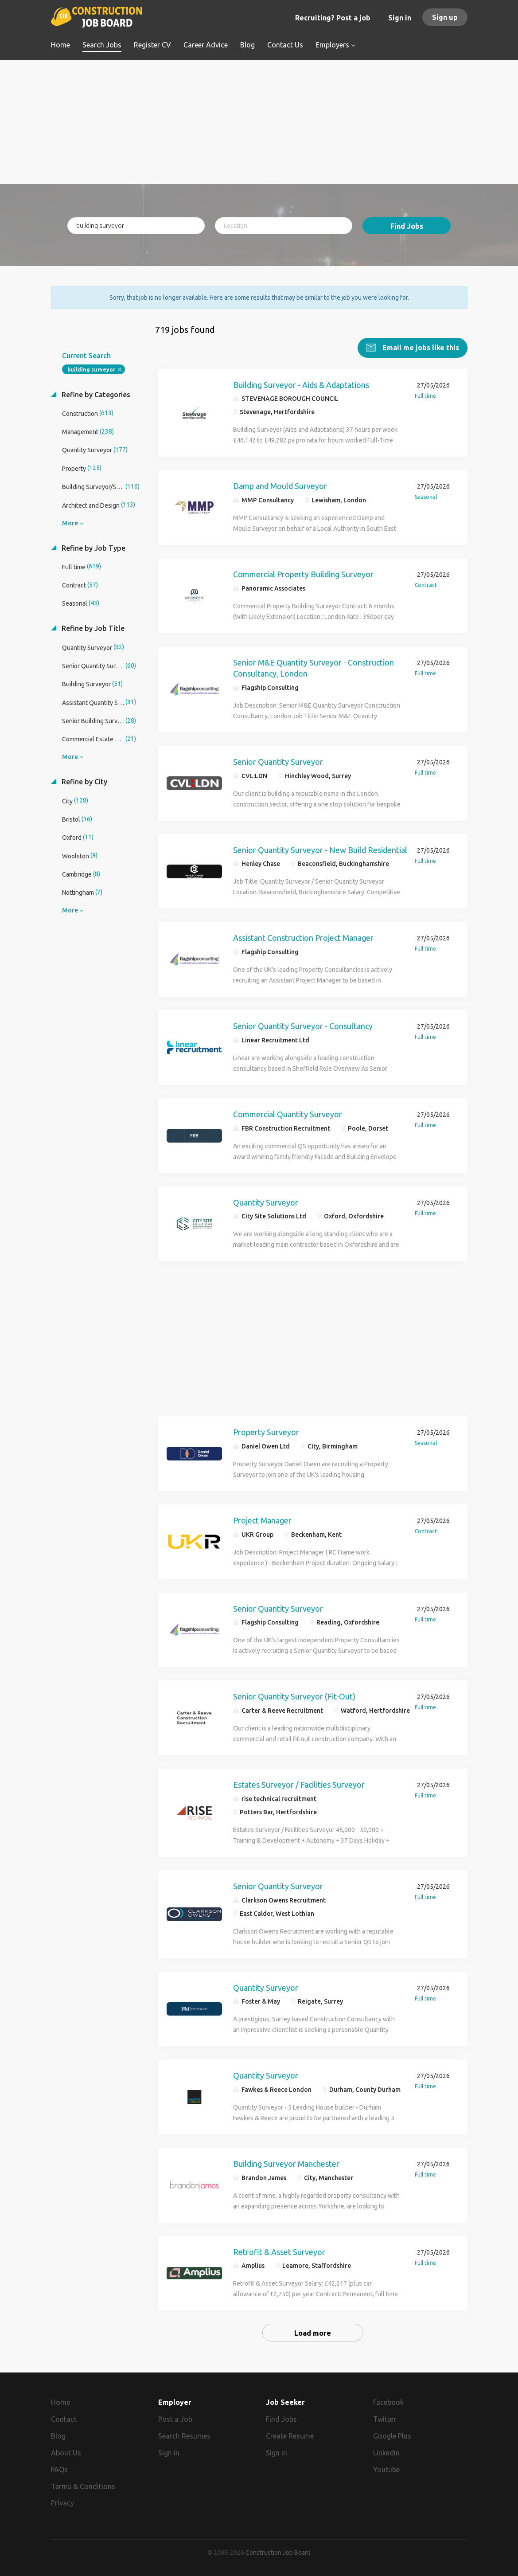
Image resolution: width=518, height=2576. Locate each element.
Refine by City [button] (83, 781)
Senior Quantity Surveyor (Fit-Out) (294, 1695)
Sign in (399, 18)
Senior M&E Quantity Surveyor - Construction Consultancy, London (313, 667)
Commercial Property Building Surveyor (303, 572)
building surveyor (91, 368)
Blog (58, 2435)
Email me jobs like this (420, 346)
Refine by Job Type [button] (92, 547)
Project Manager (262, 1519)
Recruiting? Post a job (332, 18)
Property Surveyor (266, 1430)
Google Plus (392, 2435)
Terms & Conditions (83, 2485)
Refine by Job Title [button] (92, 627)
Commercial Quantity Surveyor (287, 1112)
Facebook (388, 2401)
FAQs (59, 2468)
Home (60, 2401)
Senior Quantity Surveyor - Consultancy (303, 1024)
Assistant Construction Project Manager (303, 936)
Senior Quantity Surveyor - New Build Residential (320, 848)
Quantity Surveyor (265, 1201)
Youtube (386, 2468)
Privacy (62, 2502)
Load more (312, 2332)
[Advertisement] (259, 122)
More (70, 521)
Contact (64, 2418)
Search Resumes (184, 2435)
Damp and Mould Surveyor (280, 484)
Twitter (384, 2418)
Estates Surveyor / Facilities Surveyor (299, 1783)
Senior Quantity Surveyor (278, 760)
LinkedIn (386, 2451)
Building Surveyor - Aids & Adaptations (301, 383)
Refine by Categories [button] (95, 393)
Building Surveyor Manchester (286, 2162)
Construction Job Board (278, 2551)
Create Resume (290, 2435)
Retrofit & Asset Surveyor (279, 2250)
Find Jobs (406, 226)
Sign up (445, 17)
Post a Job (175, 2418)
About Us (66, 2451)
